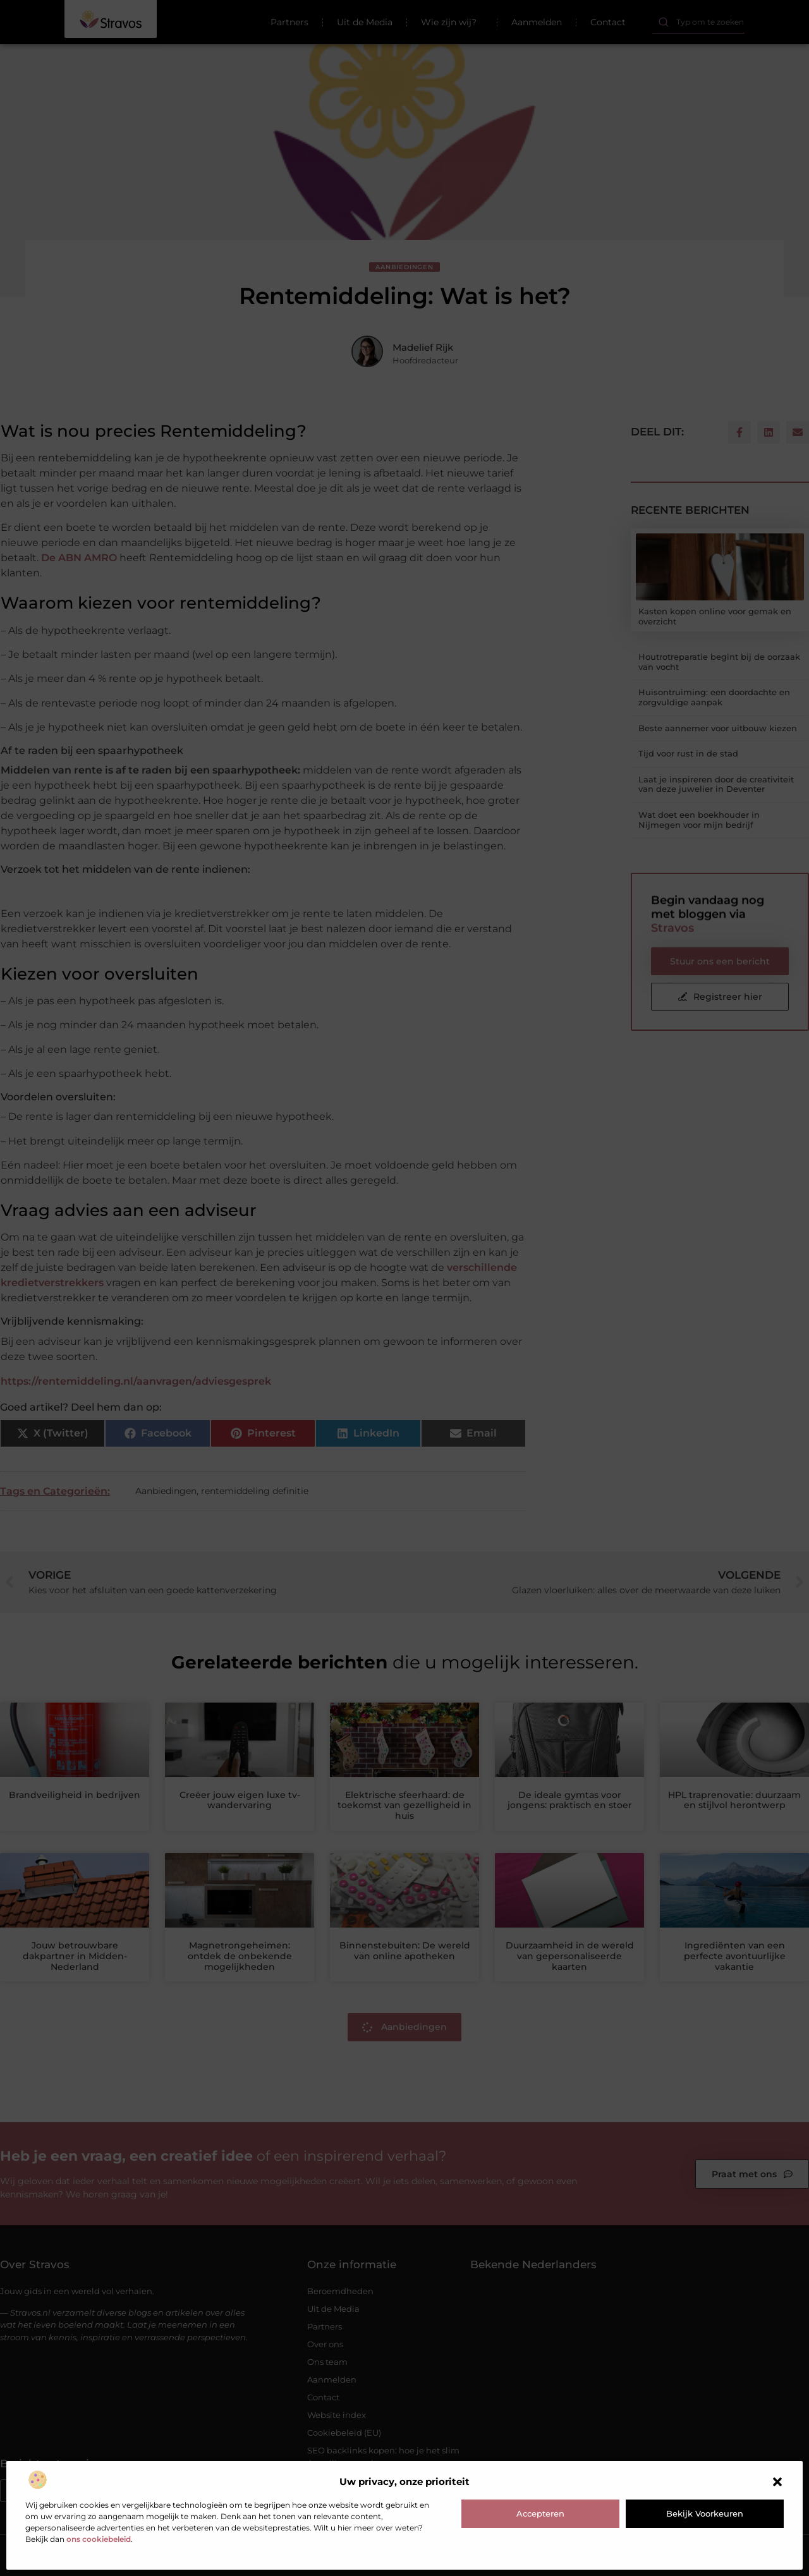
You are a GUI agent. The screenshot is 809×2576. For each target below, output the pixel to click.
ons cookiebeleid (98, 2539)
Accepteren (540, 2513)
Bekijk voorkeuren (704, 2513)
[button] (777, 2482)
